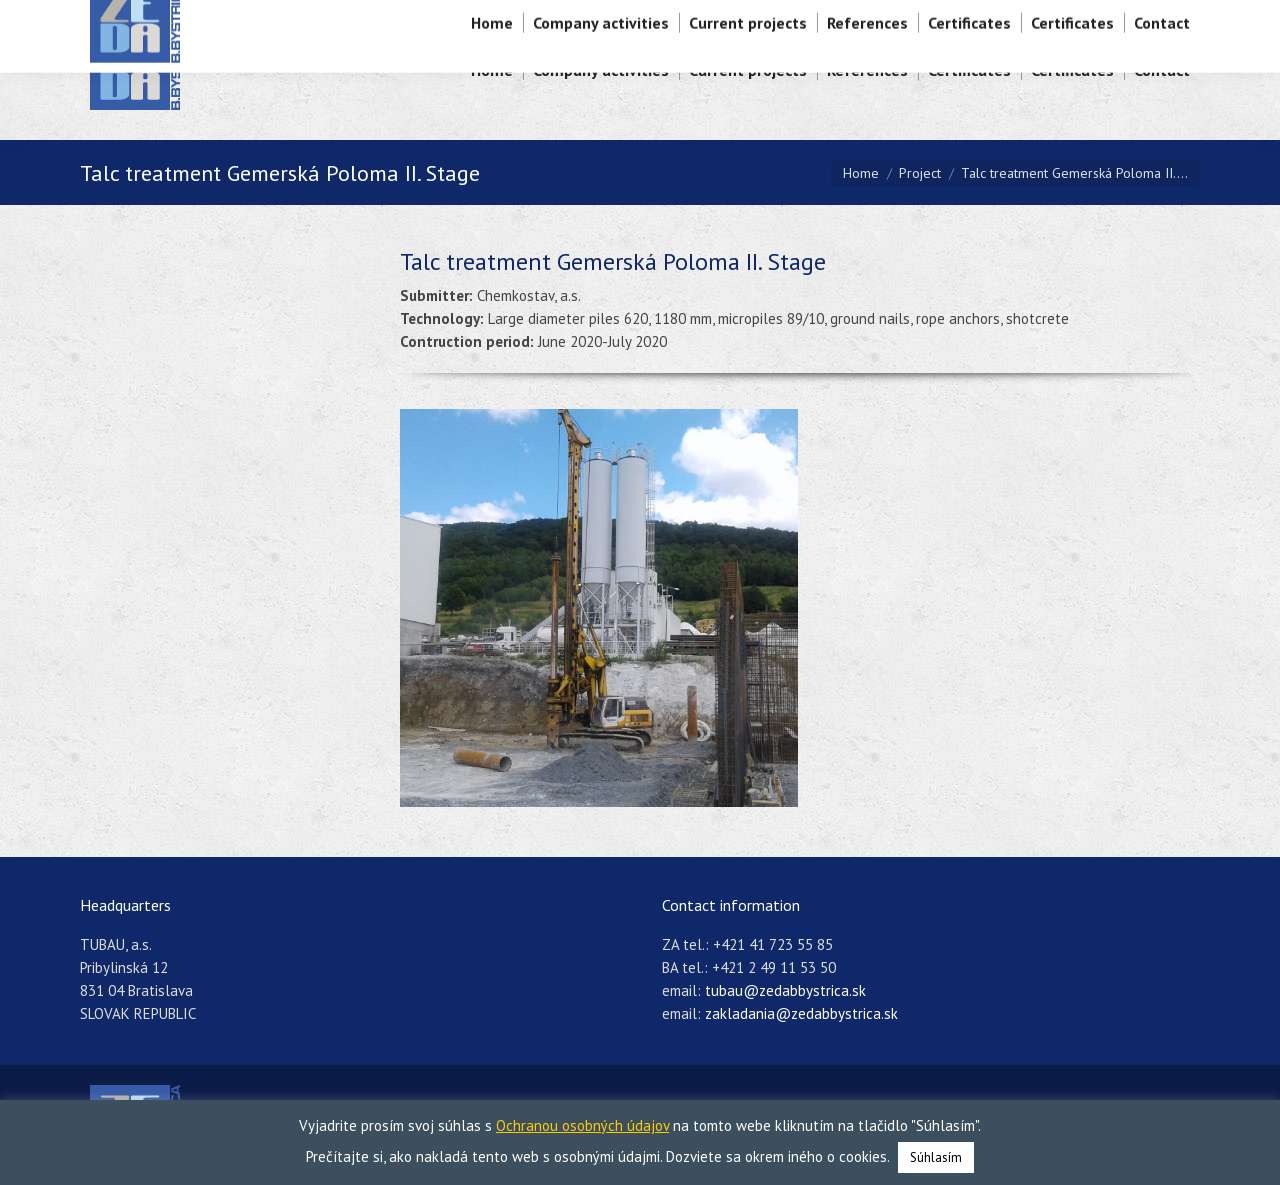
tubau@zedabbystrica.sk (785, 990)
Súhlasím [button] (936, 1157)
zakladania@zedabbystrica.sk (801, 1013)
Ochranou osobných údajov (582, 1125)
